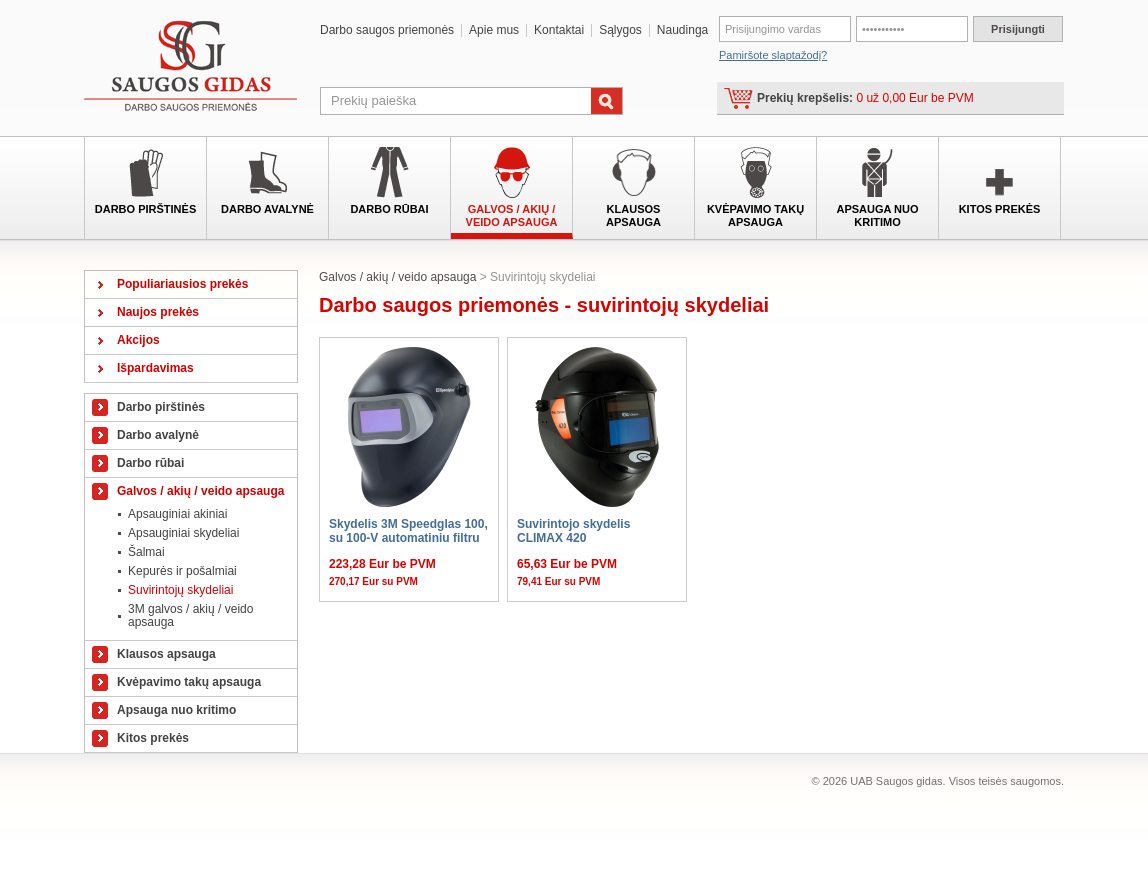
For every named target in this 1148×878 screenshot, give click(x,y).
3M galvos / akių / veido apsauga (190, 615)
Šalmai (146, 552)
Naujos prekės (158, 312)
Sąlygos (620, 30)
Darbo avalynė (267, 209)
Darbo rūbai (389, 209)
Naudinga (682, 30)
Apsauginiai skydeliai (183, 533)
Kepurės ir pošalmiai (182, 571)
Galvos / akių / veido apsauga (512, 215)
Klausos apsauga (633, 215)
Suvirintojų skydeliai (180, 590)
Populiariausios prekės (182, 284)
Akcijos (138, 340)
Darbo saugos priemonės (387, 30)
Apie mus (494, 30)
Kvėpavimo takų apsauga (755, 215)
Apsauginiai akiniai (177, 514)
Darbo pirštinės (145, 209)
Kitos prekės (1000, 209)
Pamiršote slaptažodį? (773, 55)
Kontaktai (559, 30)
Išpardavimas (155, 368)
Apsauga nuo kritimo (877, 215)
